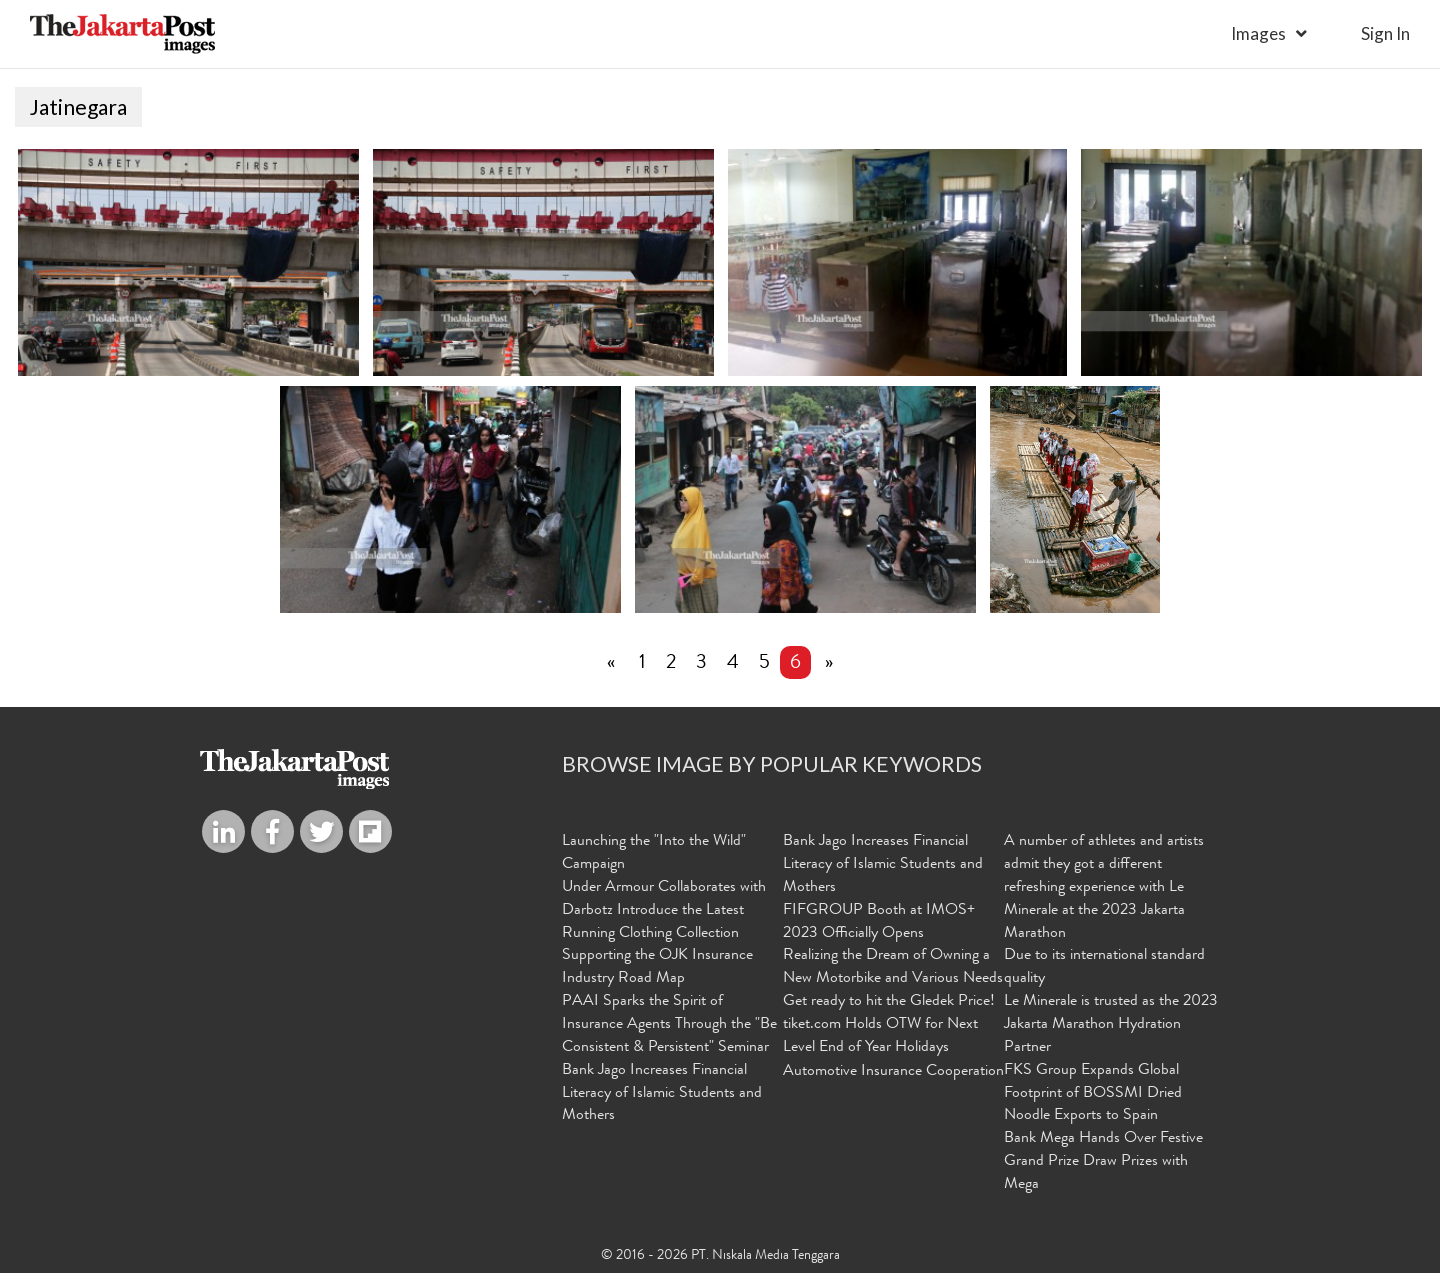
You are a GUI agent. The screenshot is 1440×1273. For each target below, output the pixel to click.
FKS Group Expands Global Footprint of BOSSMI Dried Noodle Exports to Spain (1093, 1094)
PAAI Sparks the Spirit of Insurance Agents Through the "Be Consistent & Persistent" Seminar (669, 1025)
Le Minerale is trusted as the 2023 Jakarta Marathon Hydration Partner (1111, 1025)
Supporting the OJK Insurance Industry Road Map (657, 967)
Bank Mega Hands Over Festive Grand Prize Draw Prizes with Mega (1103, 1162)
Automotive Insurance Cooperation (893, 1072)
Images (1258, 33)
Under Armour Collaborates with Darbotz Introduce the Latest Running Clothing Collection (664, 911)
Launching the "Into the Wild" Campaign (654, 853)
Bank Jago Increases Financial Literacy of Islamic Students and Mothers (662, 1094)
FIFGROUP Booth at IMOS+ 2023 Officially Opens (879, 922)
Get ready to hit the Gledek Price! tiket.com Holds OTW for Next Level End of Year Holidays (889, 1025)
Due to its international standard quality (1104, 967)
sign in (1385, 33)
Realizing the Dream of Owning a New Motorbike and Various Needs (893, 967)
